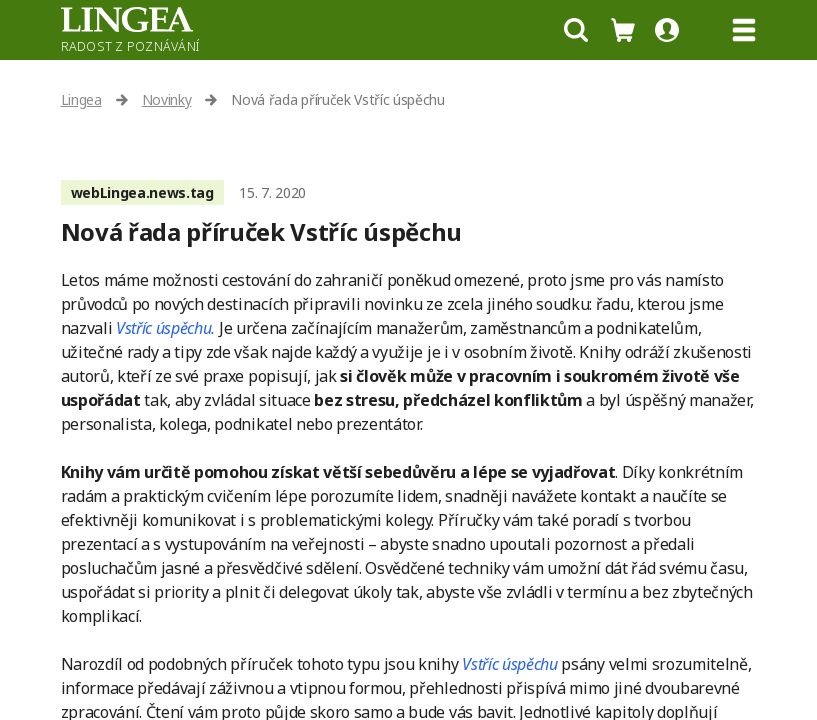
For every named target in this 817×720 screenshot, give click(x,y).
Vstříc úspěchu (510, 664)
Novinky (167, 99)
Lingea (81, 99)
